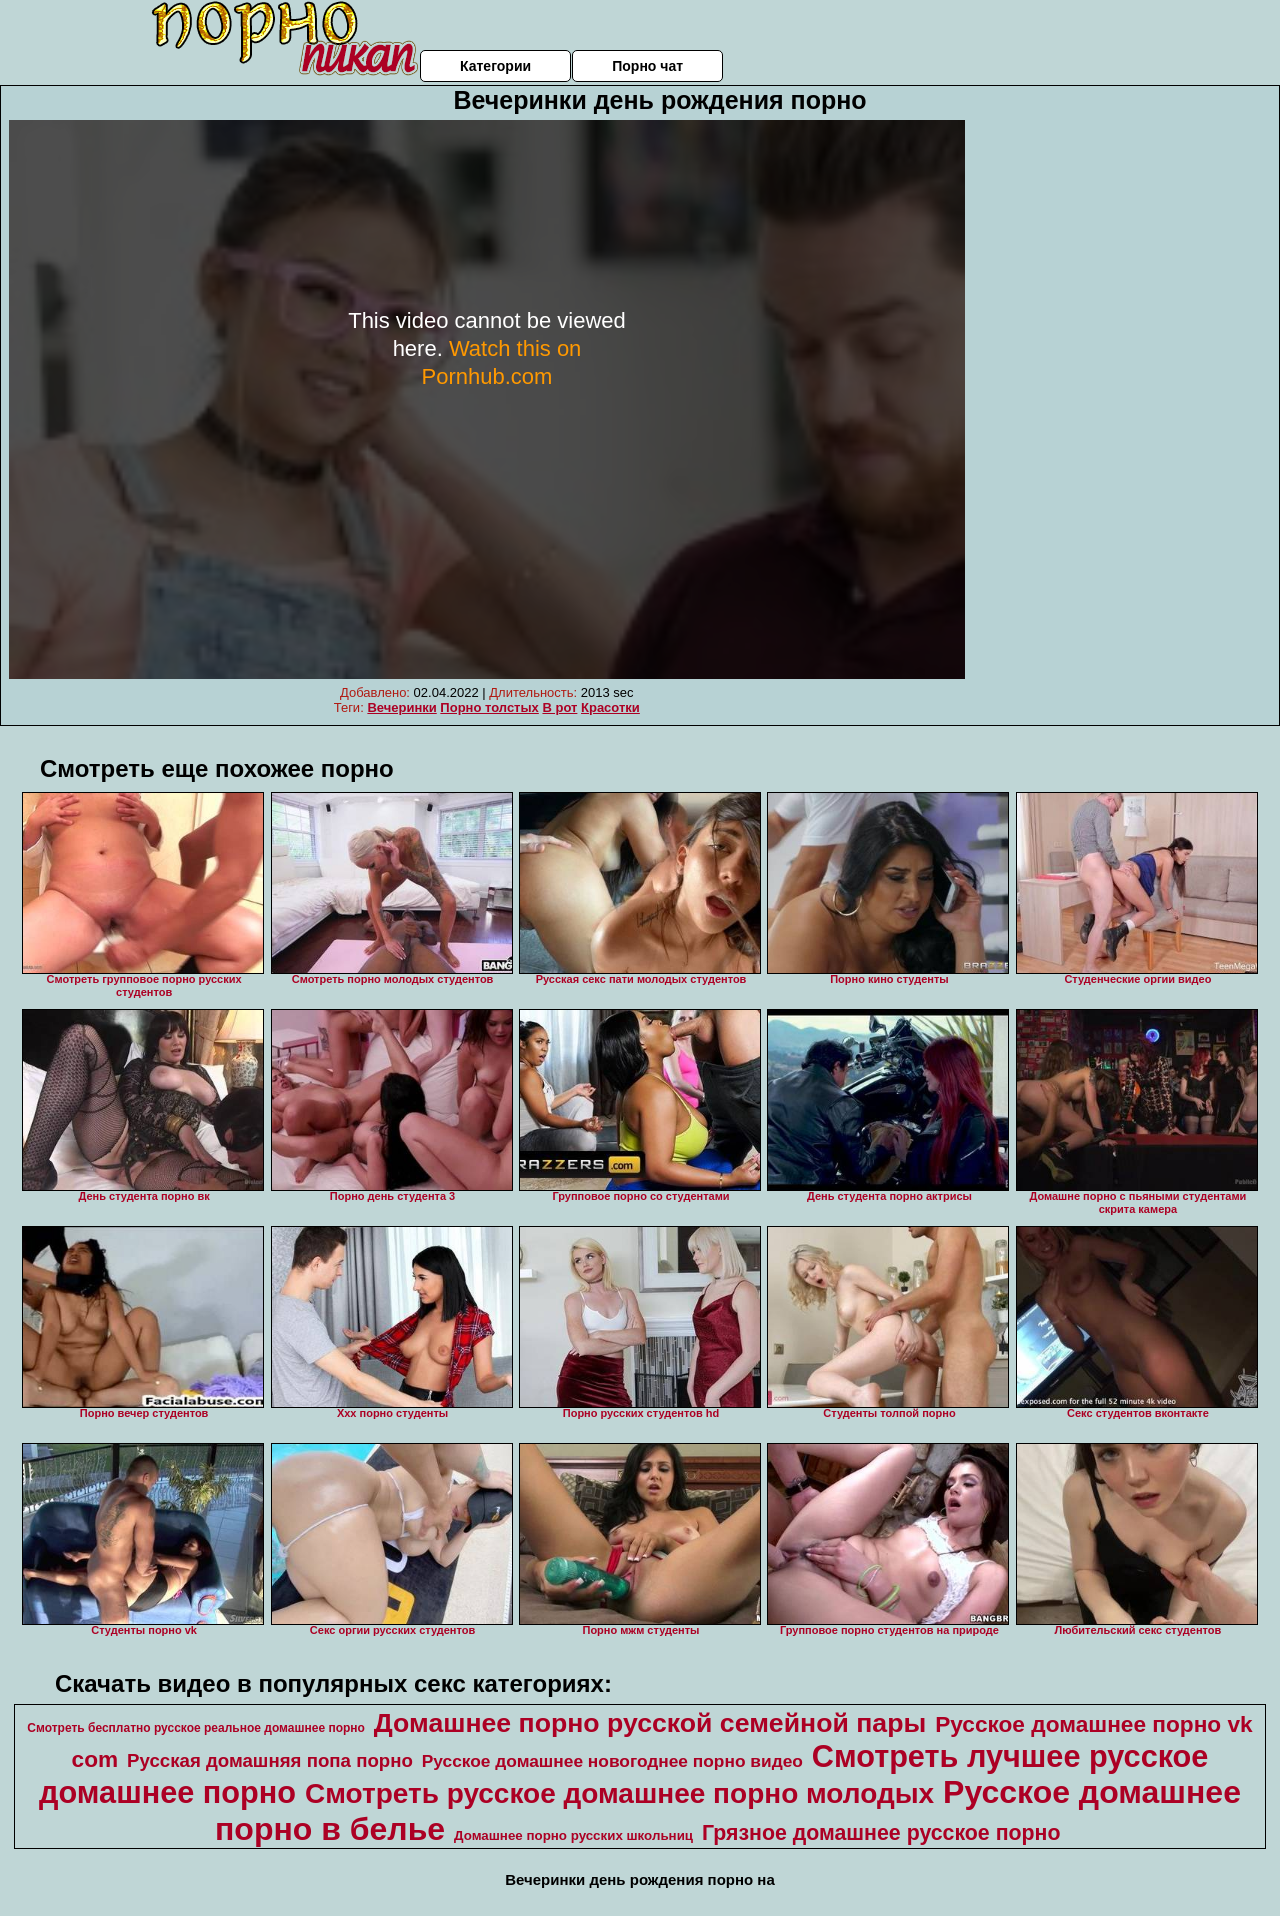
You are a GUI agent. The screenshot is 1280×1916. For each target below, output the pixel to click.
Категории (495, 66)
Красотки (610, 707)
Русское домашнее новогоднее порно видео (612, 1761)
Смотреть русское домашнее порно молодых (619, 1793)
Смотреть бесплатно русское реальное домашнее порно (196, 1728)
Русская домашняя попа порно (270, 1760)
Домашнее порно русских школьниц (573, 1835)
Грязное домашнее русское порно (881, 1833)
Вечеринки (401, 707)
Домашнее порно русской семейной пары (650, 1723)
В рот (559, 707)
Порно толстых (489, 707)
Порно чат (647, 66)
